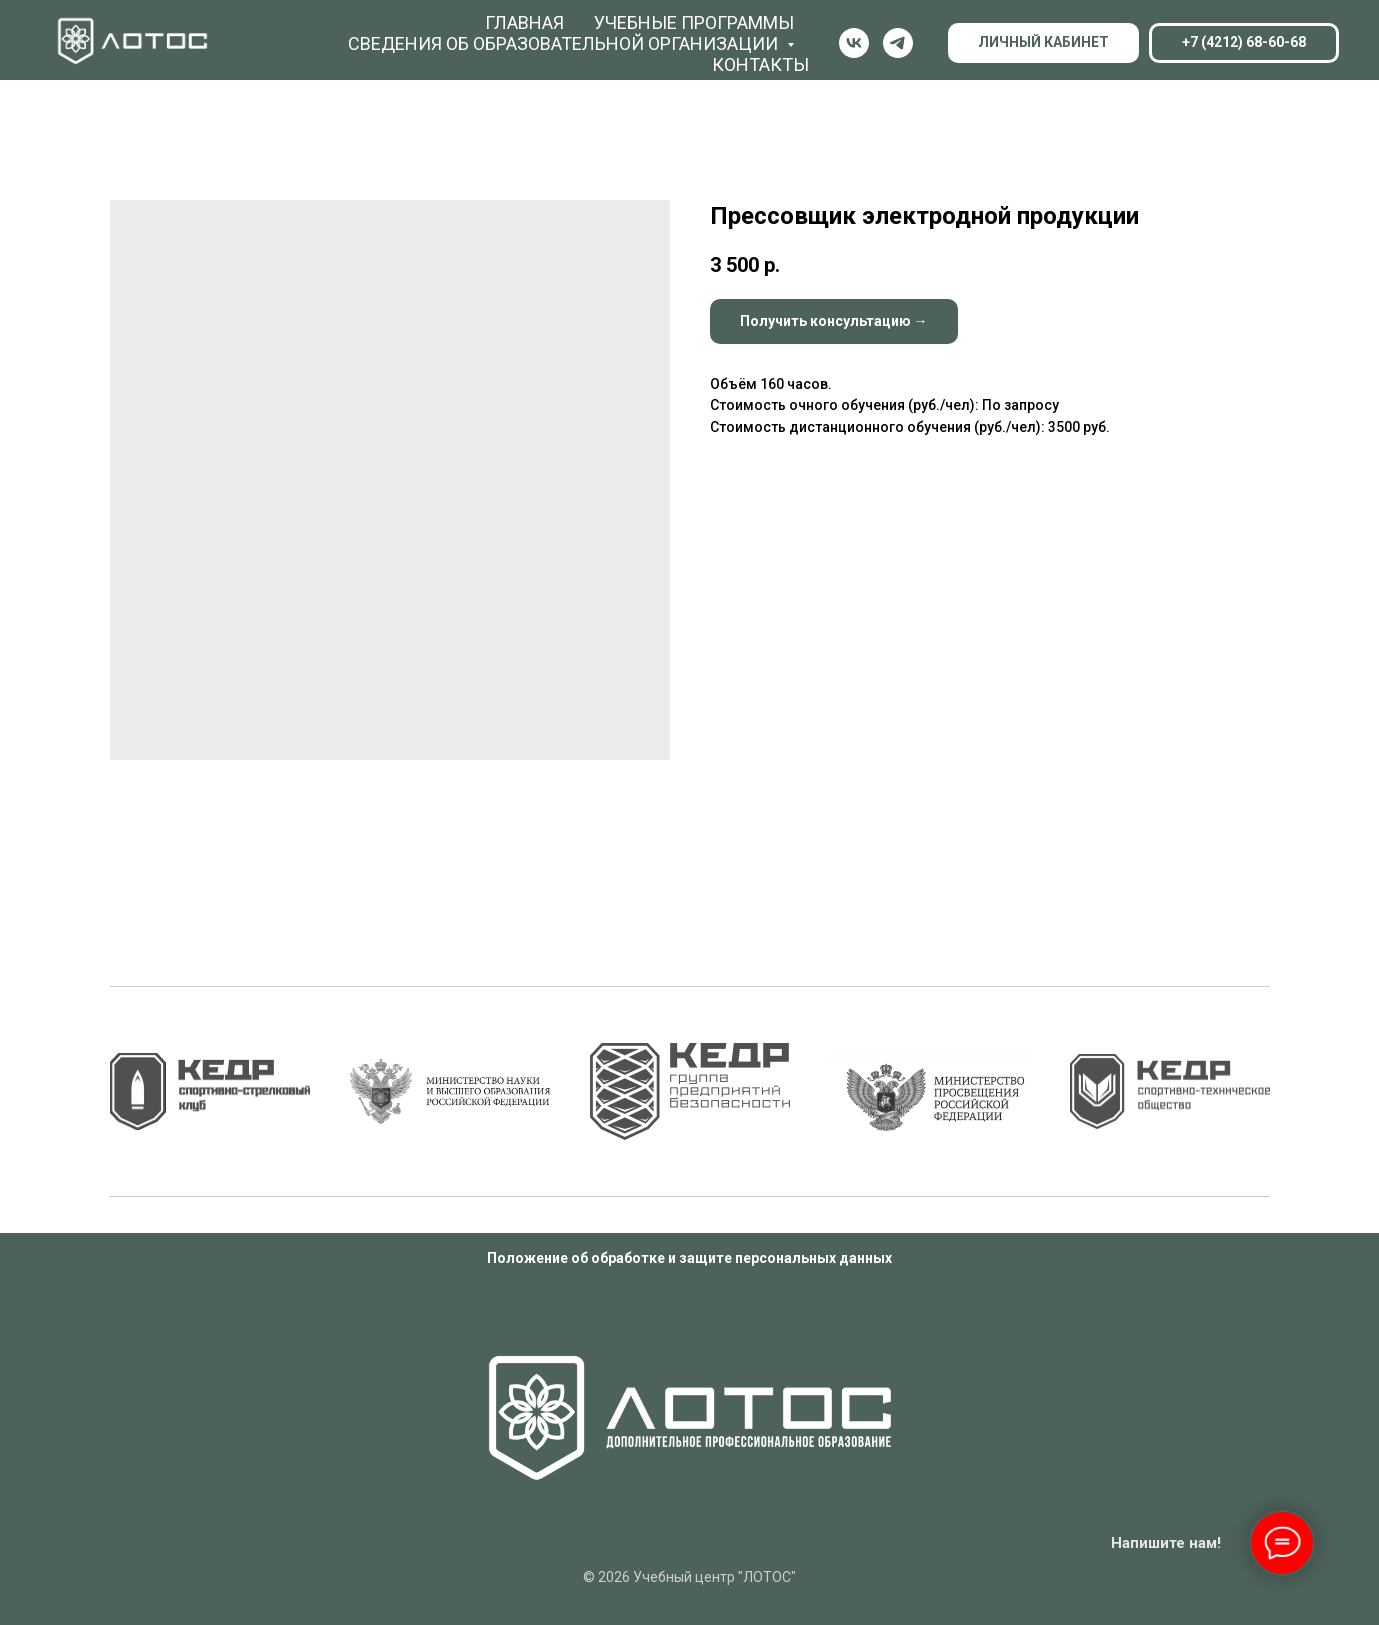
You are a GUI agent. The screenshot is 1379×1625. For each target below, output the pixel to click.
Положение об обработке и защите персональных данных (689, 1258)
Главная (524, 22)
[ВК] (854, 43)
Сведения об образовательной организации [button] (565, 43)
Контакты (760, 64)
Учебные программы (694, 22)
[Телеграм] (898, 43)
